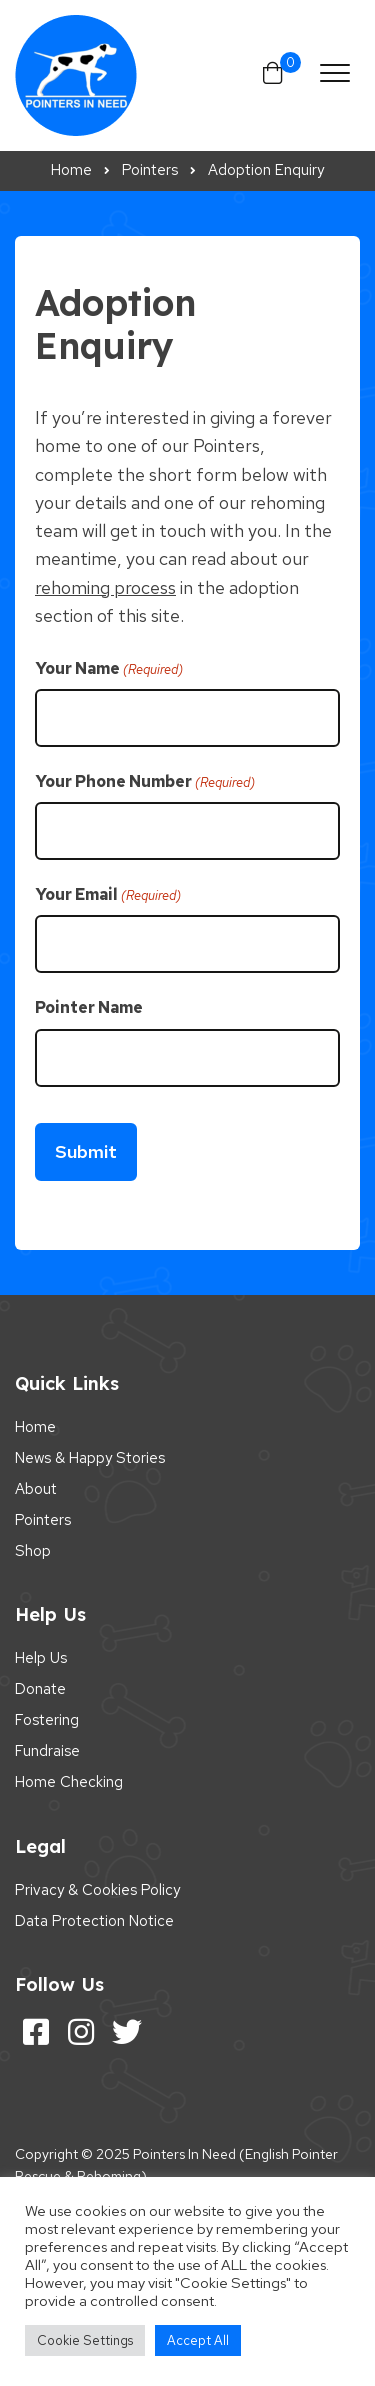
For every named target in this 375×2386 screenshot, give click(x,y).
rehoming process (105, 587)
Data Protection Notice (94, 1921)
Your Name (109, 669)
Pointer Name (89, 1007)
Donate (40, 1689)
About (36, 1489)
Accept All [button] (198, 2340)
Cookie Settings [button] (85, 2340)
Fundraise (47, 1751)
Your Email (108, 895)
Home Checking (69, 1782)
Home (35, 1427)
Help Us (41, 1658)
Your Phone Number (145, 782)
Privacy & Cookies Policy (97, 1890)
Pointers (43, 1520)
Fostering (47, 1720)
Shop (33, 1551)
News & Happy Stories (90, 1458)
